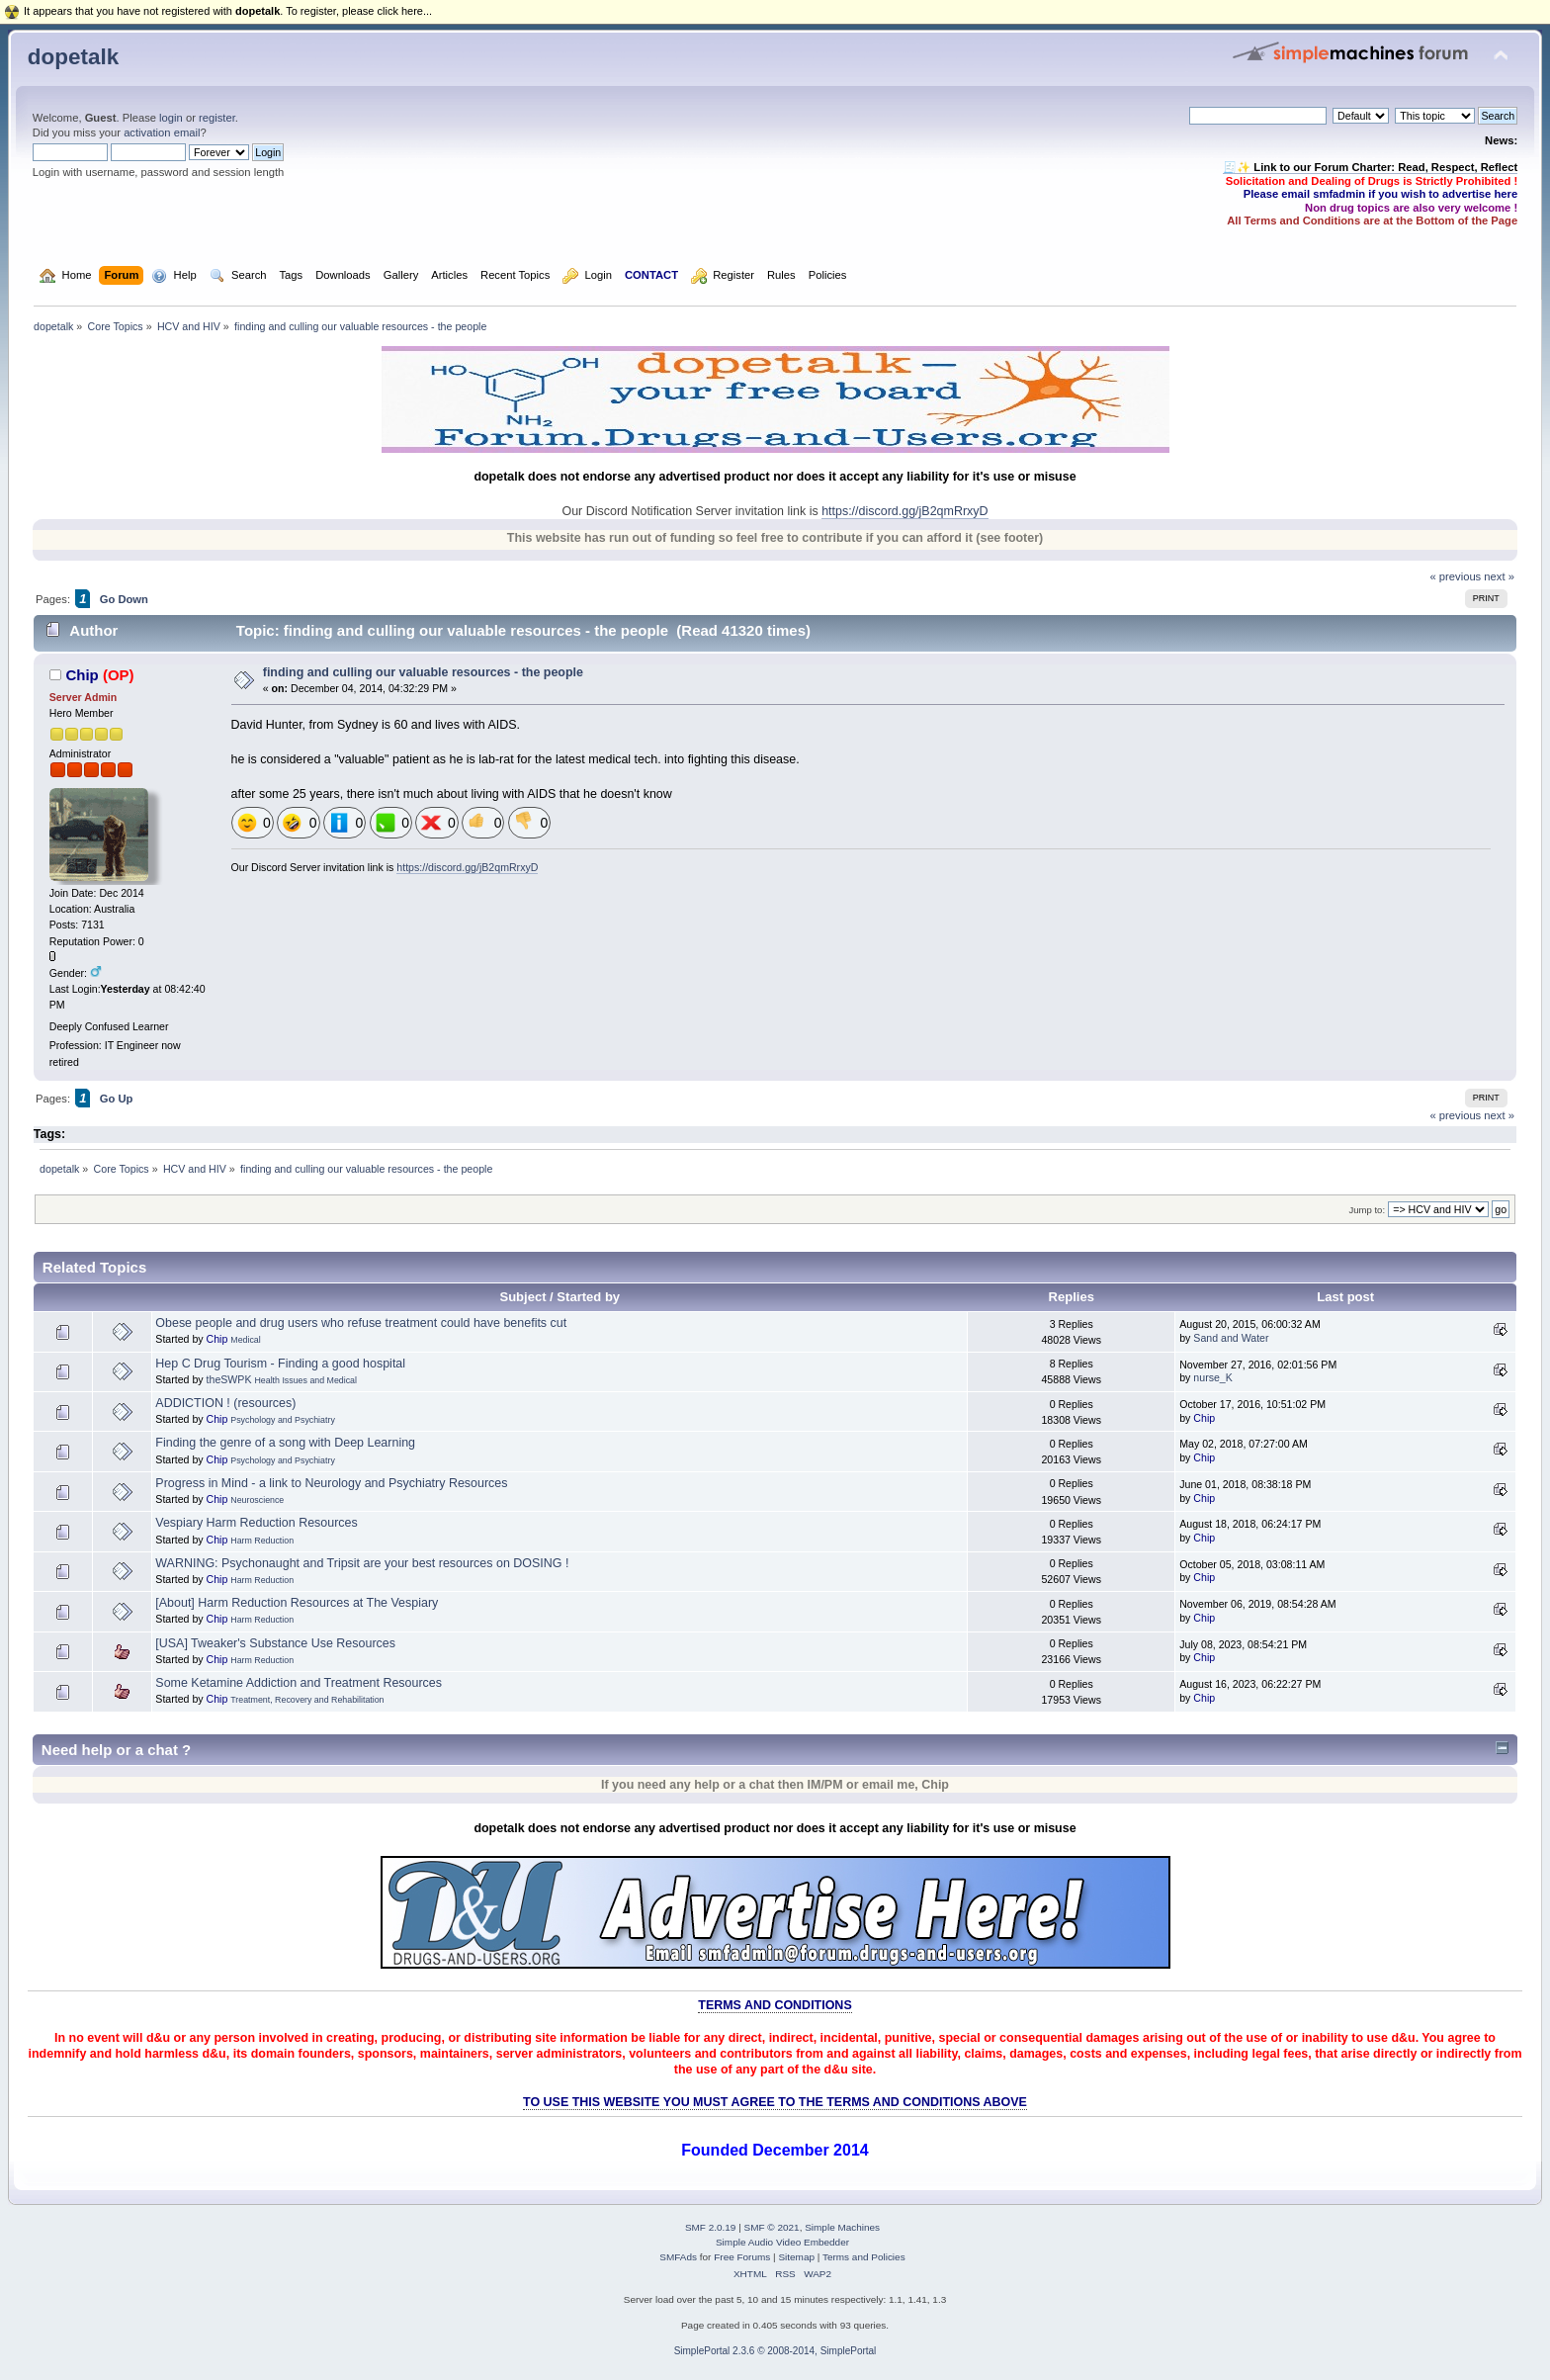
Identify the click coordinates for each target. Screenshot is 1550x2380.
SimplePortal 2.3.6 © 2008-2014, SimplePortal (775, 2350)
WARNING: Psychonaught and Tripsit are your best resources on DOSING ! (361, 1563)
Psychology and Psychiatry (282, 1420)
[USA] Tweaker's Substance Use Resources (275, 1643)
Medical (245, 1340)
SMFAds (678, 2256)
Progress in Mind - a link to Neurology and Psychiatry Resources (331, 1483)
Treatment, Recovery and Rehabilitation (307, 1700)
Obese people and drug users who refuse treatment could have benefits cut (360, 1323)
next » (1499, 576)
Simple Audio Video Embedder (782, 2242)
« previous (1455, 576)
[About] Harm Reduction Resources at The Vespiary (296, 1603)
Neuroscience (257, 1500)
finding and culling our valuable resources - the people (423, 672)
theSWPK (229, 1379)
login (171, 118)
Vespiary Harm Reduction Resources (256, 1523)
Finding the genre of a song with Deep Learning (285, 1443)
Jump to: (1366, 1209)
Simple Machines (842, 2227)
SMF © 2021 (772, 2227)
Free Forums (742, 2256)
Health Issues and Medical (305, 1380)
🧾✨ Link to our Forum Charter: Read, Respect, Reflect (1370, 167)
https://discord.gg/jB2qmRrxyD (904, 511)
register (217, 118)
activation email (162, 132)
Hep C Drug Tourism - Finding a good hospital (280, 1363)
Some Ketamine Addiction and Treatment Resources (298, 1683)
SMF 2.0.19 (710, 2227)
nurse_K (1212, 1377)
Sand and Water (1230, 1338)
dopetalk (73, 56)
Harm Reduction (262, 1540)
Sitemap (796, 2256)
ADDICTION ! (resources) (225, 1403)
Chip (81, 674)
